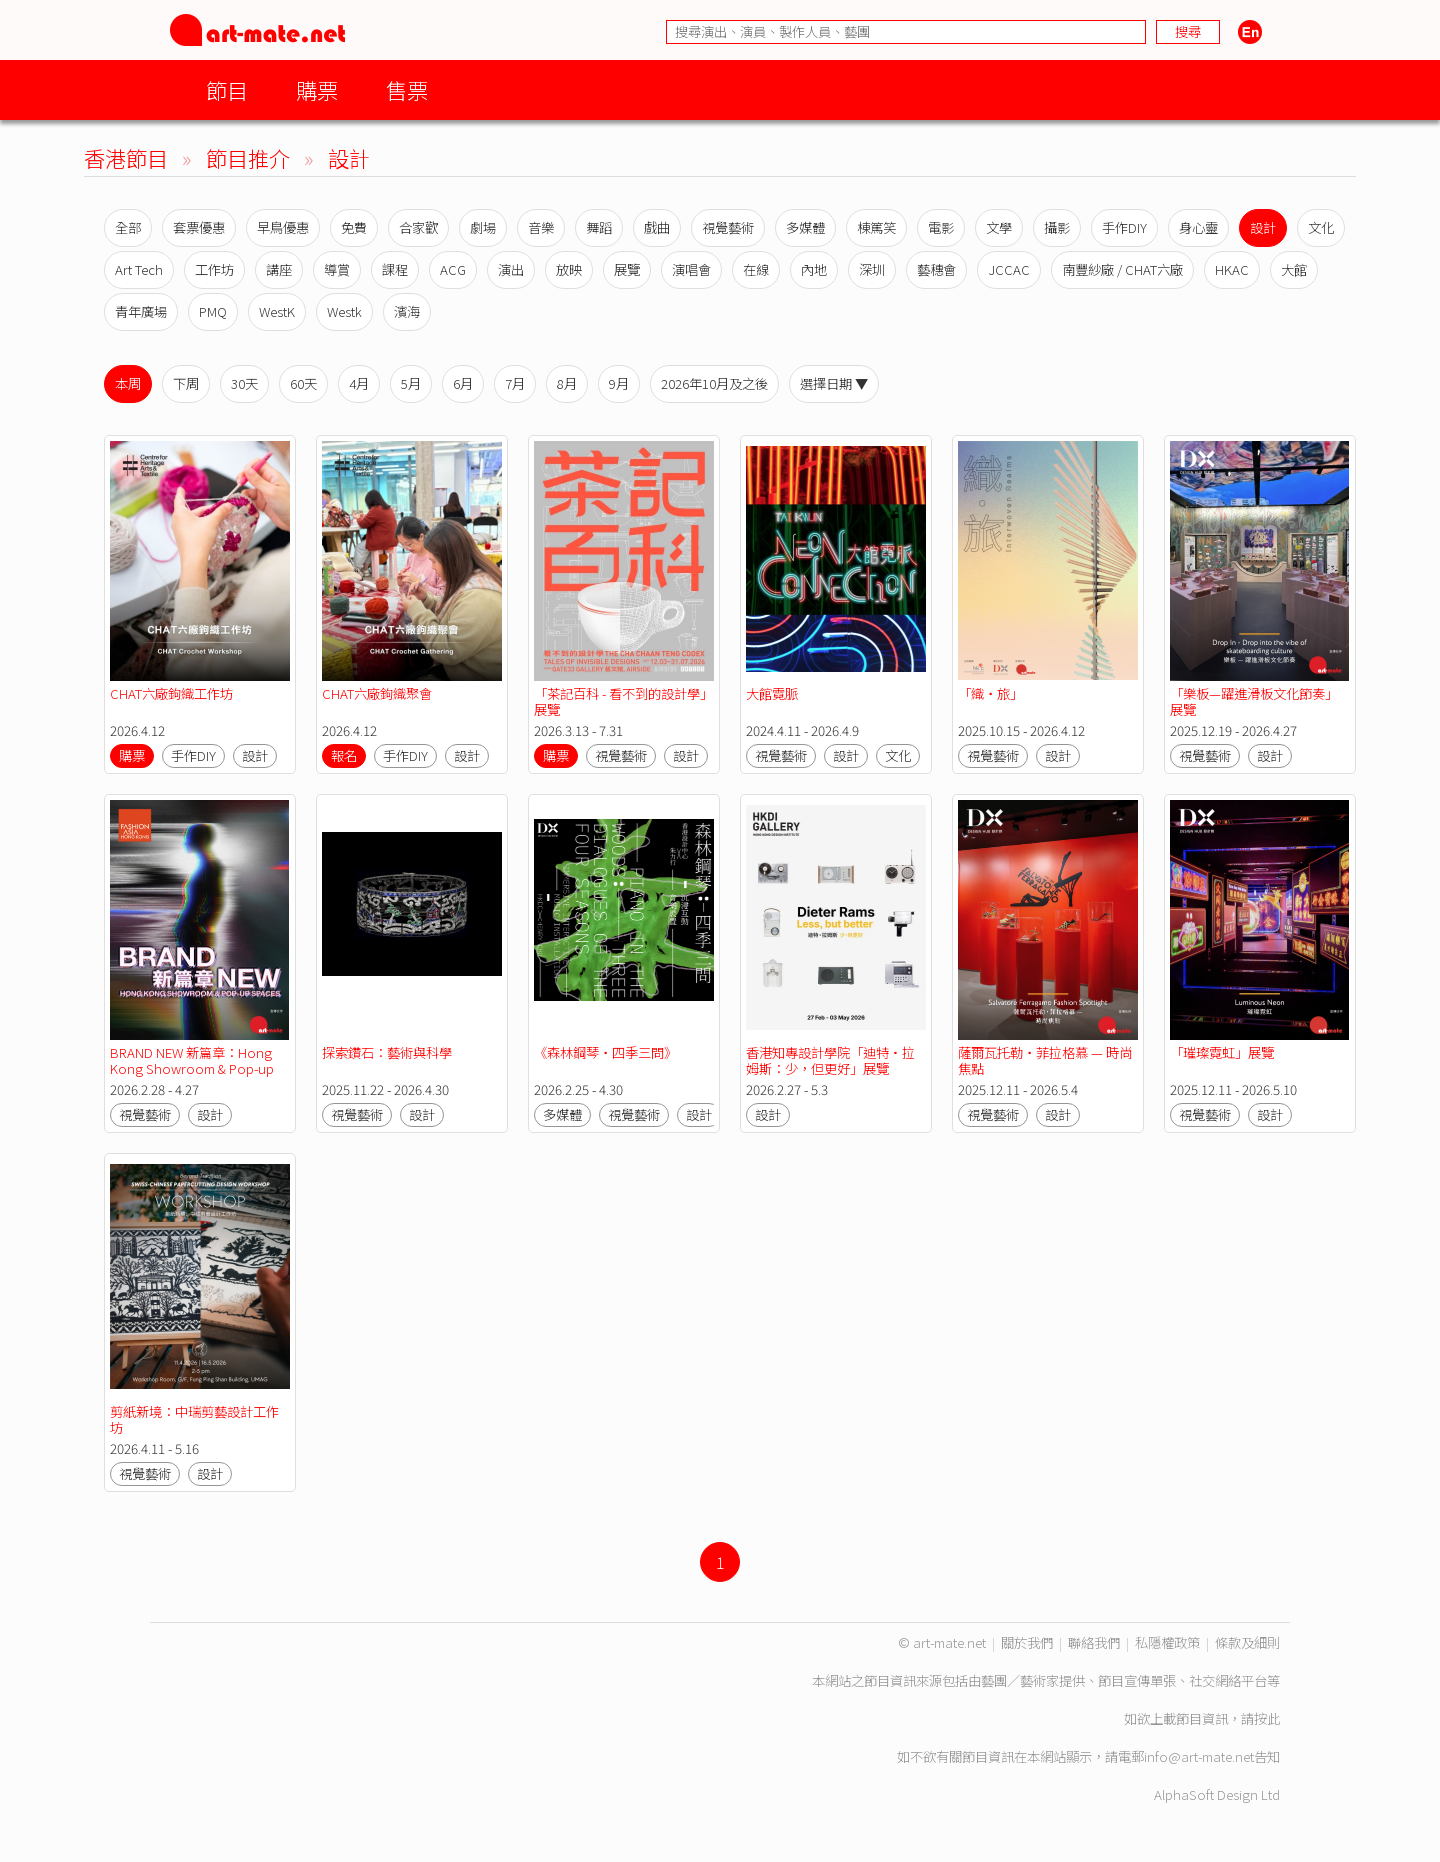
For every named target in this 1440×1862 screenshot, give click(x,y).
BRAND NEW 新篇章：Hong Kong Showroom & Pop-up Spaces (193, 1068)
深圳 (872, 269)
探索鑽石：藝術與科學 (387, 1052)
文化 (1321, 227)
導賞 (337, 269)
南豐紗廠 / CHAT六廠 (1122, 269)
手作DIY (1124, 227)
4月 (359, 383)
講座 (279, 269)
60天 (303, 383)
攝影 (1057, 227)
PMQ (213, 311)
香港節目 (126, 157)
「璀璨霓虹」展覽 (1222, 1052)
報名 (344, 755)
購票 (317, 89)
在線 (756, 269)
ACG (453, 269)
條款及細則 (1247, 1642)
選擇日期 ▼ (834, 383)
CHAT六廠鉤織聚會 (377, 693)
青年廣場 (141, 311)
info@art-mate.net (1199, 1756)
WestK (277, 311)
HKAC (1232, 269)
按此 (1267, 1718)
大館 (1294, 269)
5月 (411, 383)
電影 (941, 227)
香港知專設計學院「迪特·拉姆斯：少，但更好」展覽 (830, 1060)
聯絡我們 (1094, 1642)
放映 (569, 269)
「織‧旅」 (990, 693)
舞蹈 (599, 227)
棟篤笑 (876, 227)
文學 (999, 227)
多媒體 (805, 227)
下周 (186, 383)
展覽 (627, 269)
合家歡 (418, 227)
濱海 (407, 311)
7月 (515, 383)
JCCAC (1009, 269)
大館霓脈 (772, 693)
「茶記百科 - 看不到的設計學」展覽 (623, 701)
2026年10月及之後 (714, 383)
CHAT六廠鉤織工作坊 (171, 693)
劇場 (483, 227)
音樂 (541, 227)
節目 (227, 89)
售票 (407, 89)
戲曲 (657, 227)
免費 (354, 227)
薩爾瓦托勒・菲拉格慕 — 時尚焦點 (1045, 1060)
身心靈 (1198, 227)
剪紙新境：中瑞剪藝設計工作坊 (194, 1419)
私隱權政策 (1167, 1642)
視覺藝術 (728, 227)
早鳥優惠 (283, 227)
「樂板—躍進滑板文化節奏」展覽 (1254, 701)
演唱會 (691, 269)
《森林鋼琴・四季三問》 (605, 1052)
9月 (619, 383)
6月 (463, 383)
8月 (567, 383)
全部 (128, 227)
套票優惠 (199, 227)
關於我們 (1027, 1642)
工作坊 (214, 269)
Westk (344, 311)
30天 (244, 383)
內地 (814, 269)
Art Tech (139, 269)
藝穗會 (936, 269)
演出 (511, 269)
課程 (395, 269)
